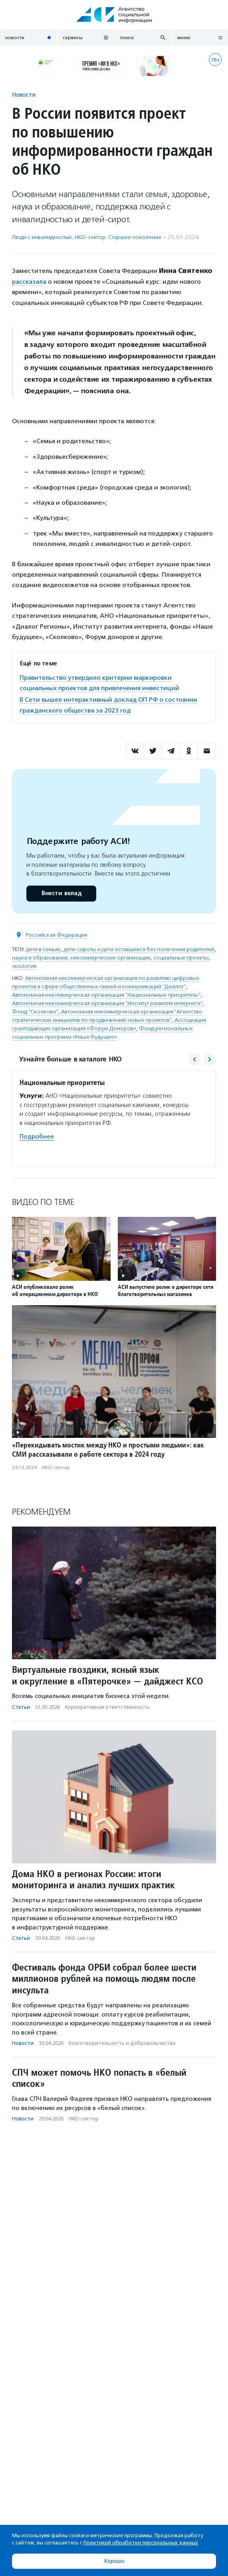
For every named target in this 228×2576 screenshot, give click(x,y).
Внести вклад (61, 893)
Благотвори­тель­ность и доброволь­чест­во (122, 2043)
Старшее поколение (134, 237)
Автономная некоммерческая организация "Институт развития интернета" (107, 1003)
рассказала (29, 281)
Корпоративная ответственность (107, 1707)
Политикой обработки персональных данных (140, 2543)
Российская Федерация (56, 935)
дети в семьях (43, 949)
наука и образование (40, 957)
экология (24, 966)
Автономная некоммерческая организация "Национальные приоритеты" (106, 994)
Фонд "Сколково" (35, 1011)
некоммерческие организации (111, 957)
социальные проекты (180, 957)
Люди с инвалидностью (42, 237)
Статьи (21, 1707)
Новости (24, 94)
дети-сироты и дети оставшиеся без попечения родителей (138, 949)
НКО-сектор (90, 237)
